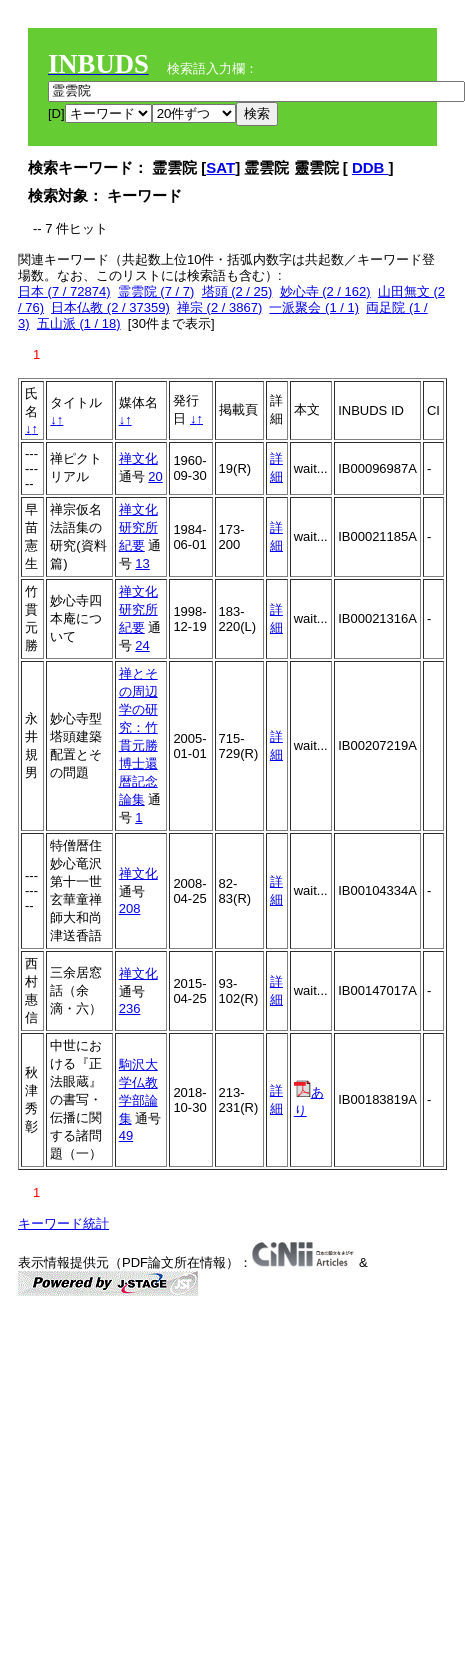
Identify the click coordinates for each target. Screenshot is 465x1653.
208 (130, 908)
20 (155, 476)
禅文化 (138, 458)
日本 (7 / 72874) (64, 291)
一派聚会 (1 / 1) (314, 307)
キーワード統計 (63, 1223)
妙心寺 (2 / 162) (325, 291)
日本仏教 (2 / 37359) (110, 307)
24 (142, 645)
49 (126, 1135)
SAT (220, 167)
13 (142, 563)
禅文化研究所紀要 (138, 527)
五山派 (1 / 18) (79, 323)
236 (130, 1008)
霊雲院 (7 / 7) (156, 291)
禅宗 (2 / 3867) (219, 307)
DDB (370, 167)
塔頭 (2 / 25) (237, 291)
